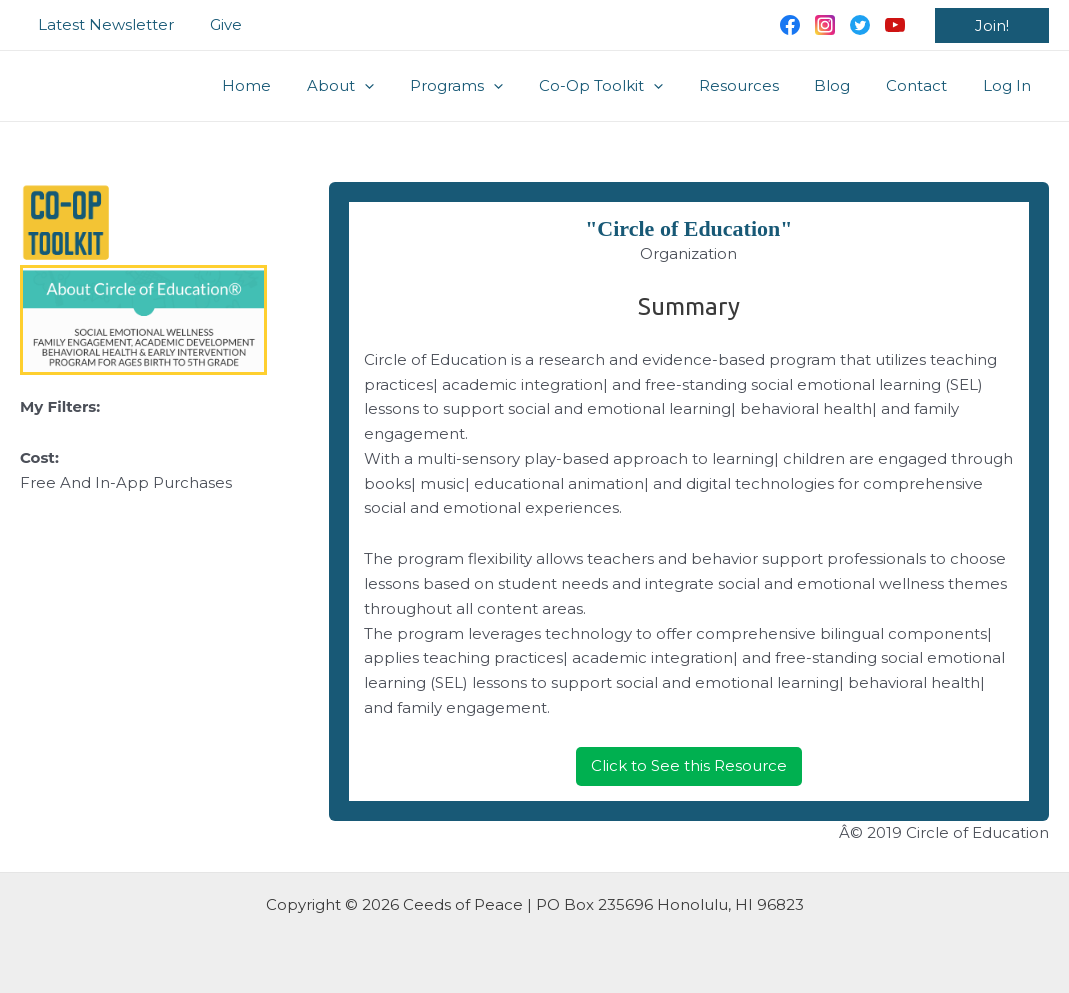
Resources (759, 85)
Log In (1010, 85)
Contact (925, 85)
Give (217, 24)
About (378, 86)
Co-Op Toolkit (627, 86)
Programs (488, 86)
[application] (402, 86)
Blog (847, 85)
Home (290, 85)
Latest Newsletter (103, 24)
